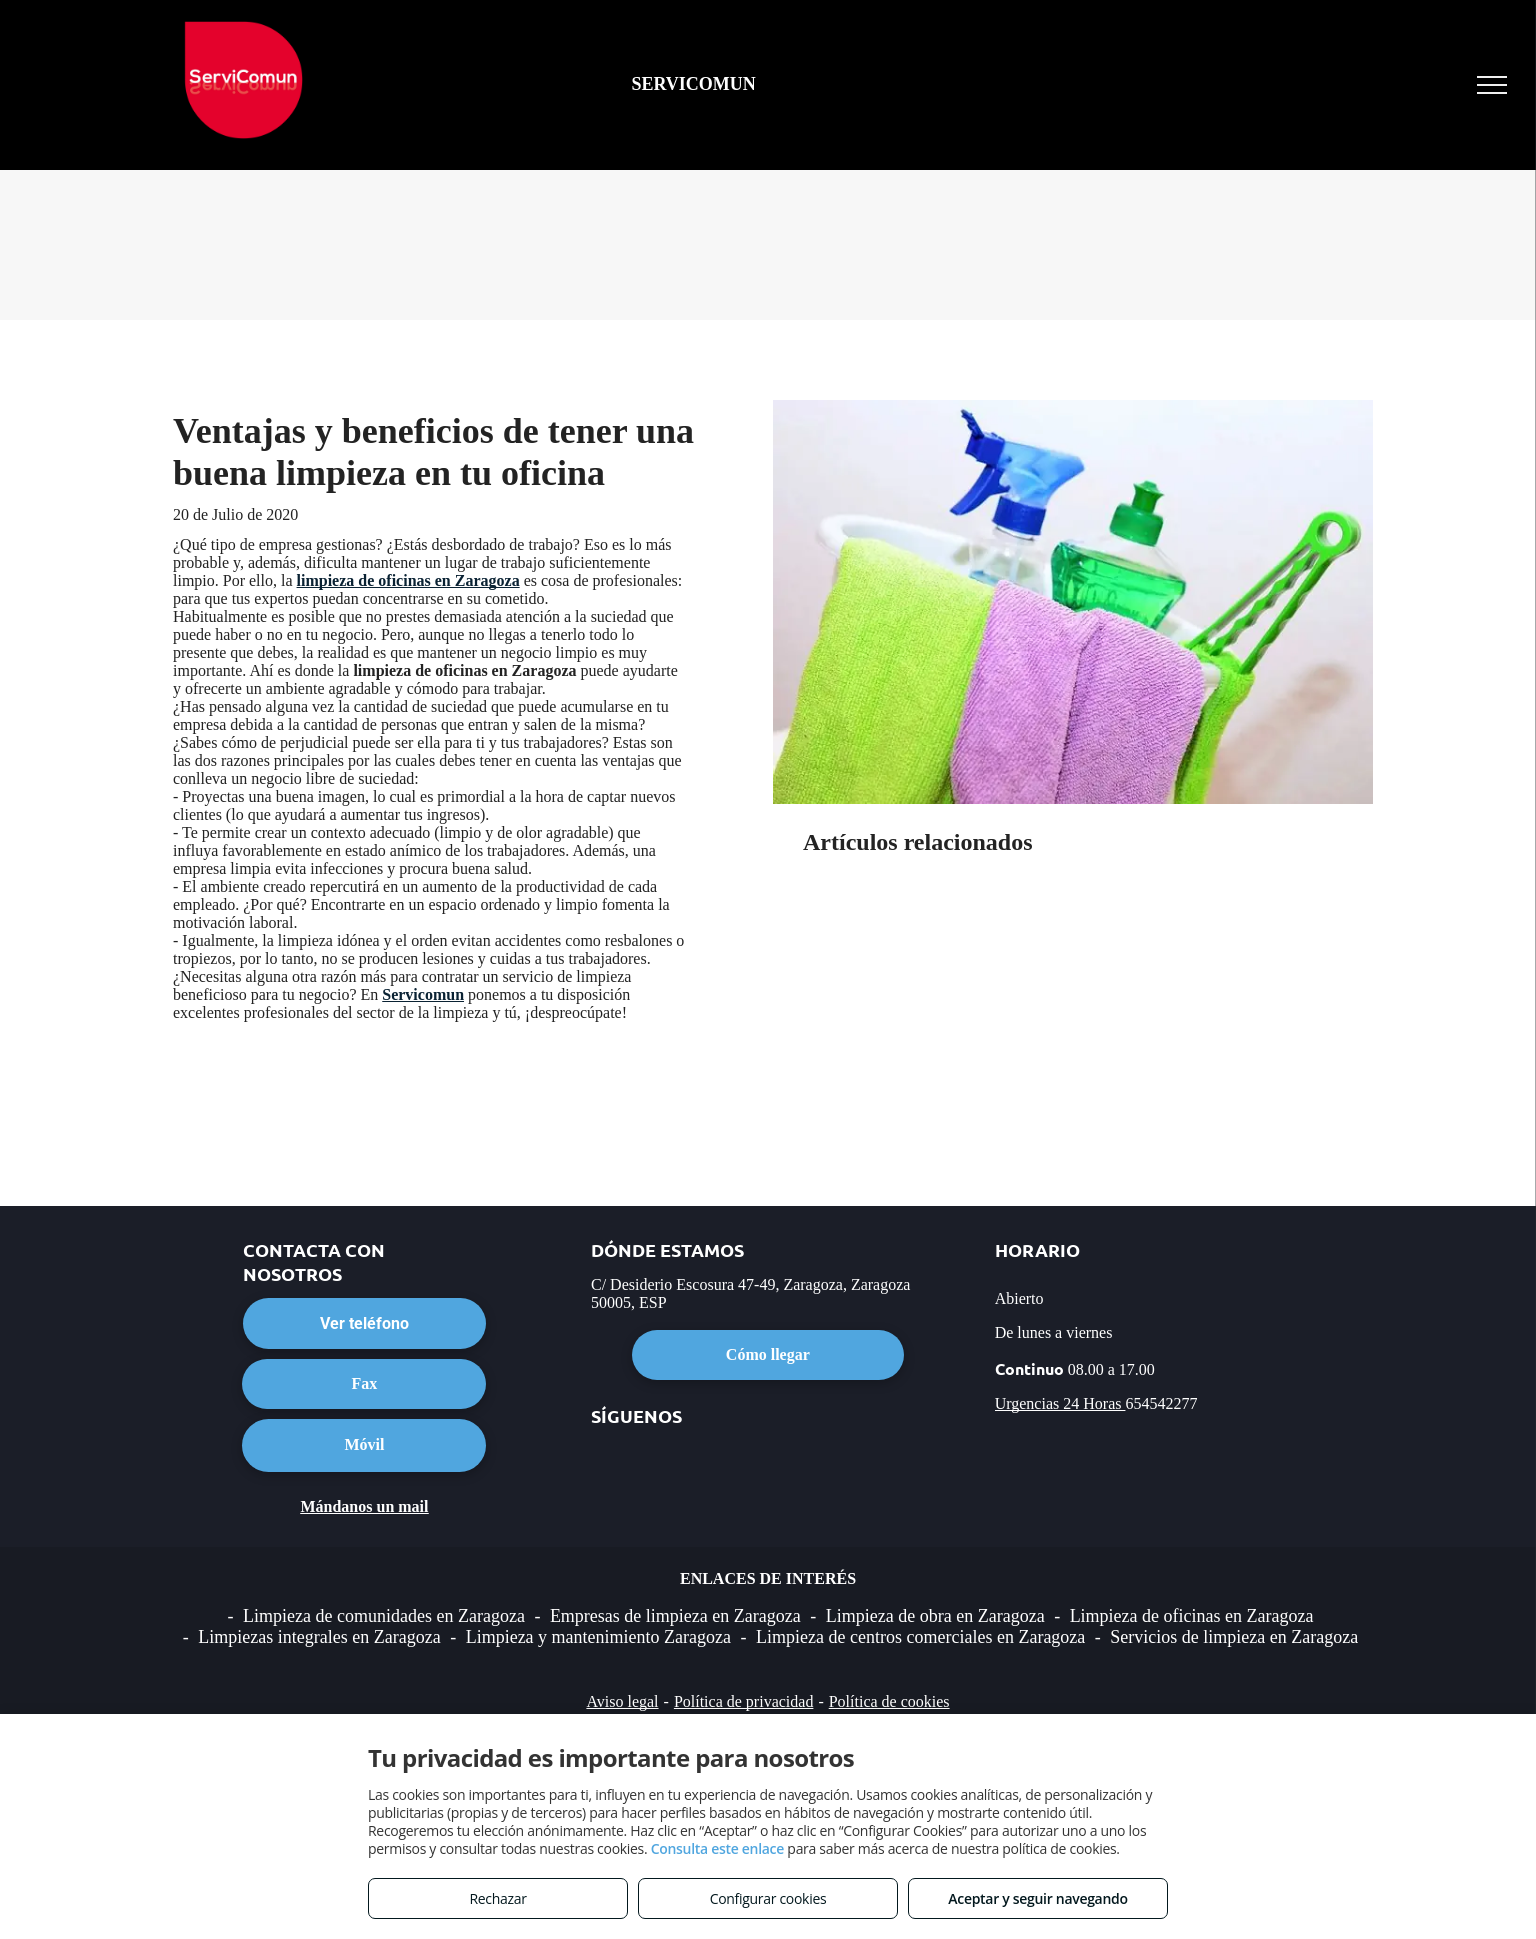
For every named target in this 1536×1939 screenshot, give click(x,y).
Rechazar (497, 1898)
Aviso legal (622, 1701)
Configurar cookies (768, 1898)
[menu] (1492, 85)
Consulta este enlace (717, 1848)
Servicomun (423, 994)
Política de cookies (889, 1701)
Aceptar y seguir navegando (1037, 1898)
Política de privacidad (744, 1701)
